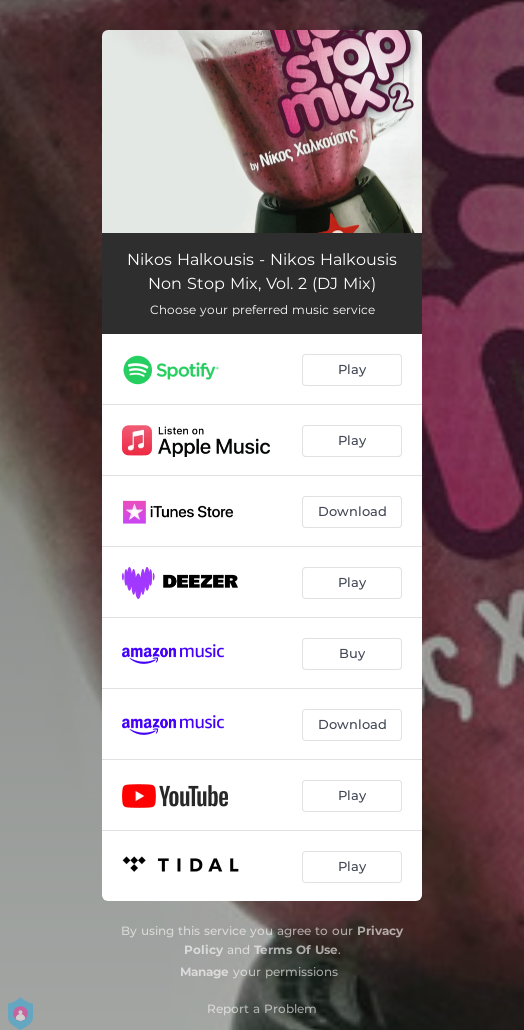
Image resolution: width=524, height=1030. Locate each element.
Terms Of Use (296, 949)
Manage (204, 971)
